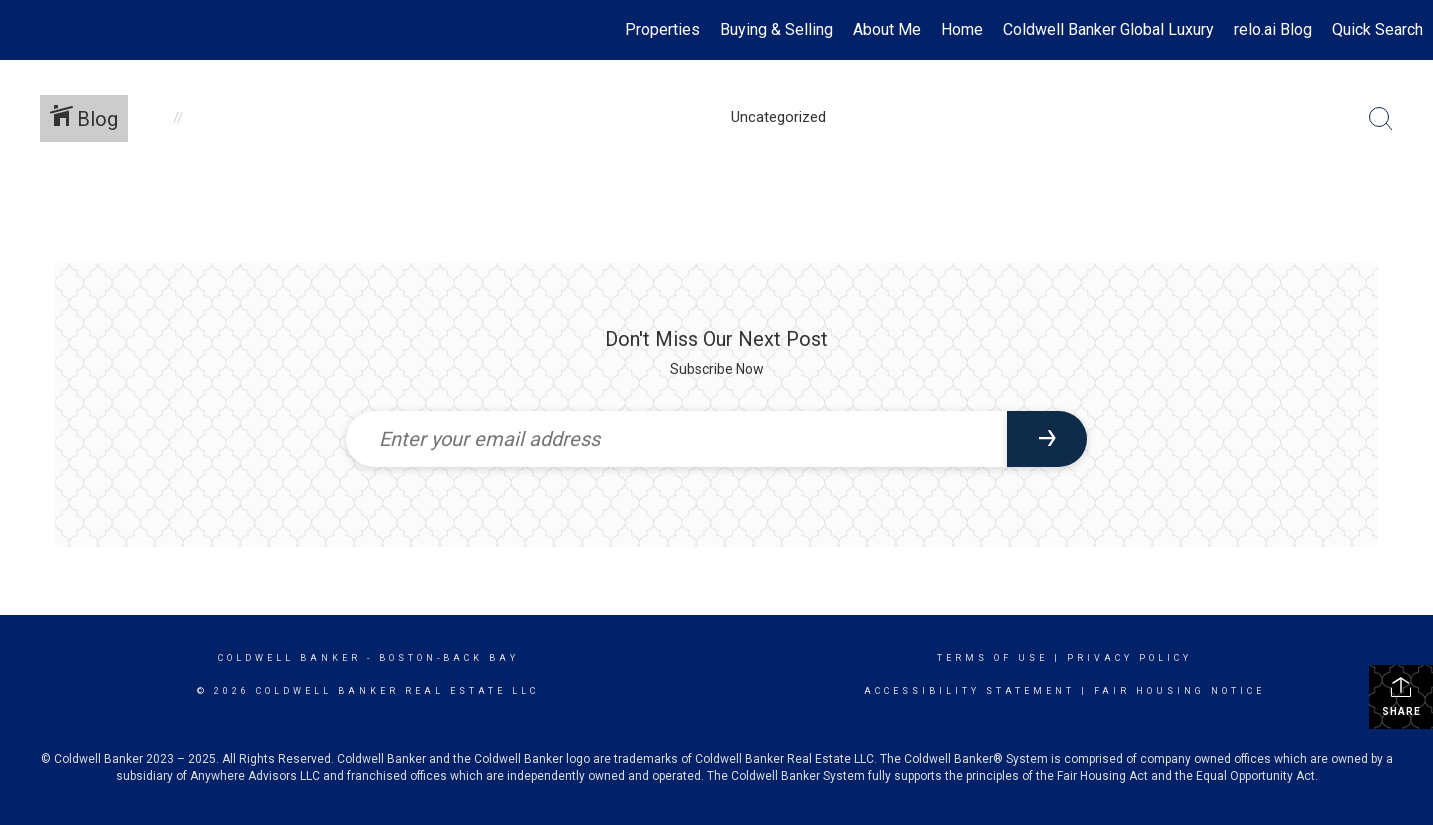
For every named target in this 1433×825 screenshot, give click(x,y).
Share (1401, 696)
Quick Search (1377, 29)
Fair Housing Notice (1179, 691)
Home (962, 29)
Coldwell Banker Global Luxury (1108, 29)
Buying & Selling (776, 29)
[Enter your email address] (677, 439)
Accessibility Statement (969, 691)
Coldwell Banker (289, 658)
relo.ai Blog (1273, 29)
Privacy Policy (1129, 658)
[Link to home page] (25, 30)
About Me (887, 29)
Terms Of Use (992, 658)
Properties (662, 29)
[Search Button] (1381, 119)
